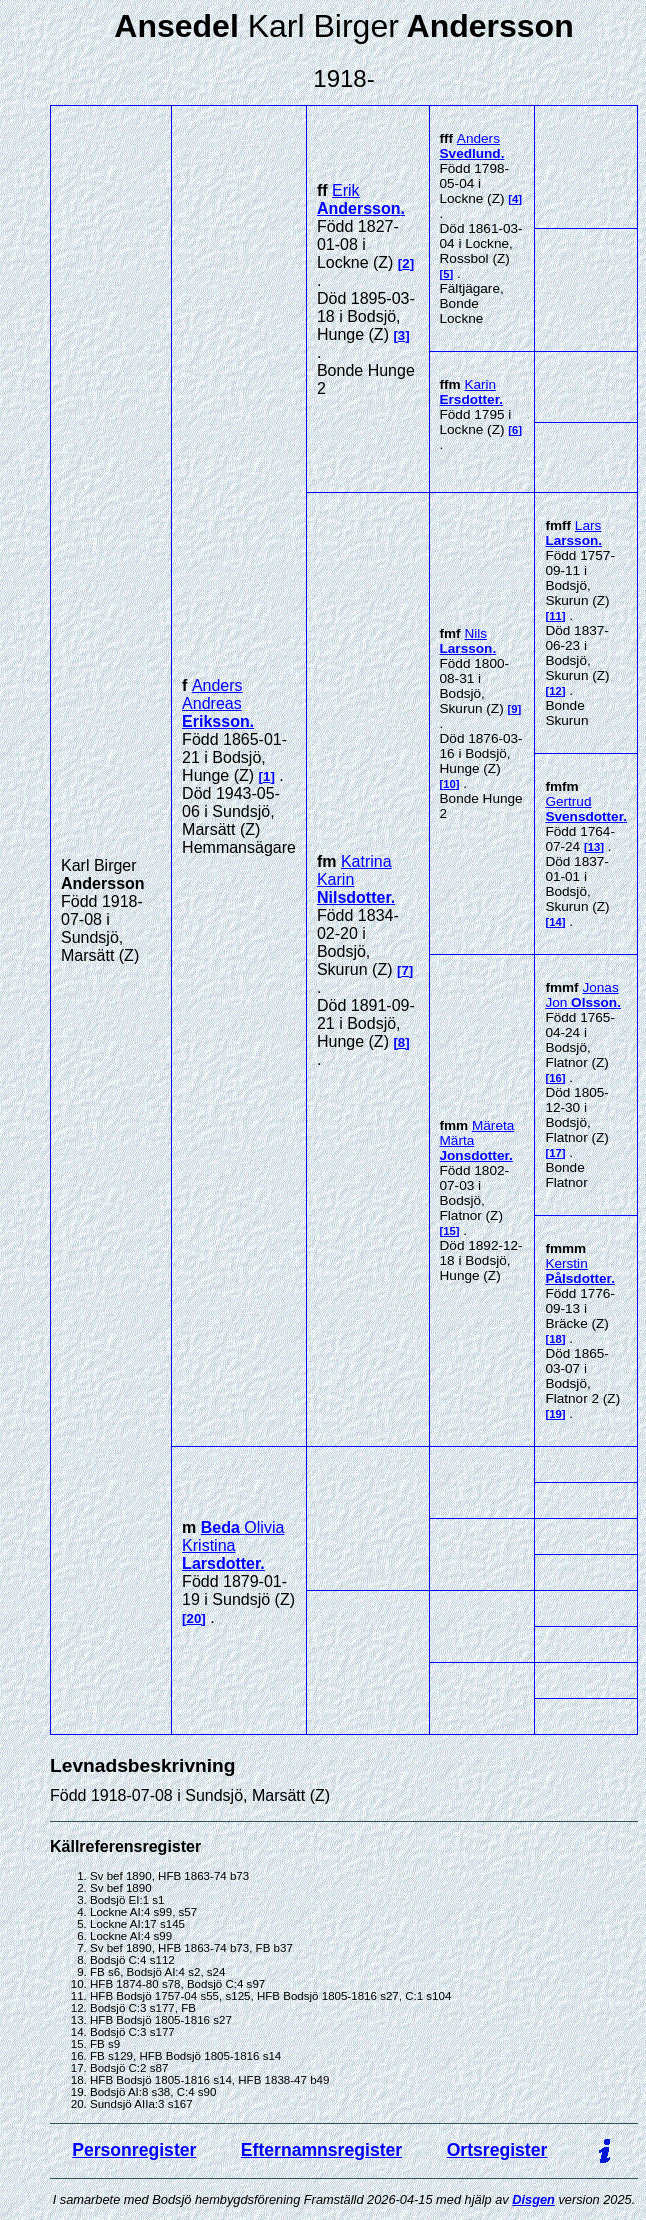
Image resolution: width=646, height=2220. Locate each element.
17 (555, 1153)
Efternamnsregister (321, 2150)
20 (194, 1618)
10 (449, 784)
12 (555, 691)
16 (555, 1078)
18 (555, 1339)
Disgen (533, 2199)
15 (449, 1231)
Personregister (134, 2150)
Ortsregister (497, 2150)
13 (594, 847)
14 (555, 922)
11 (555, 616)
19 (555, 1414)
